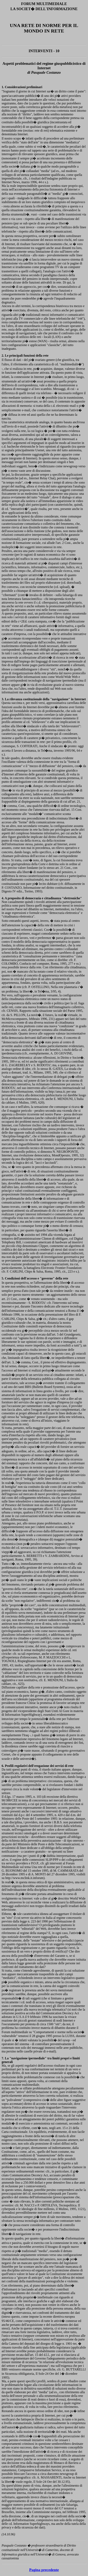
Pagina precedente (44, 2570)
